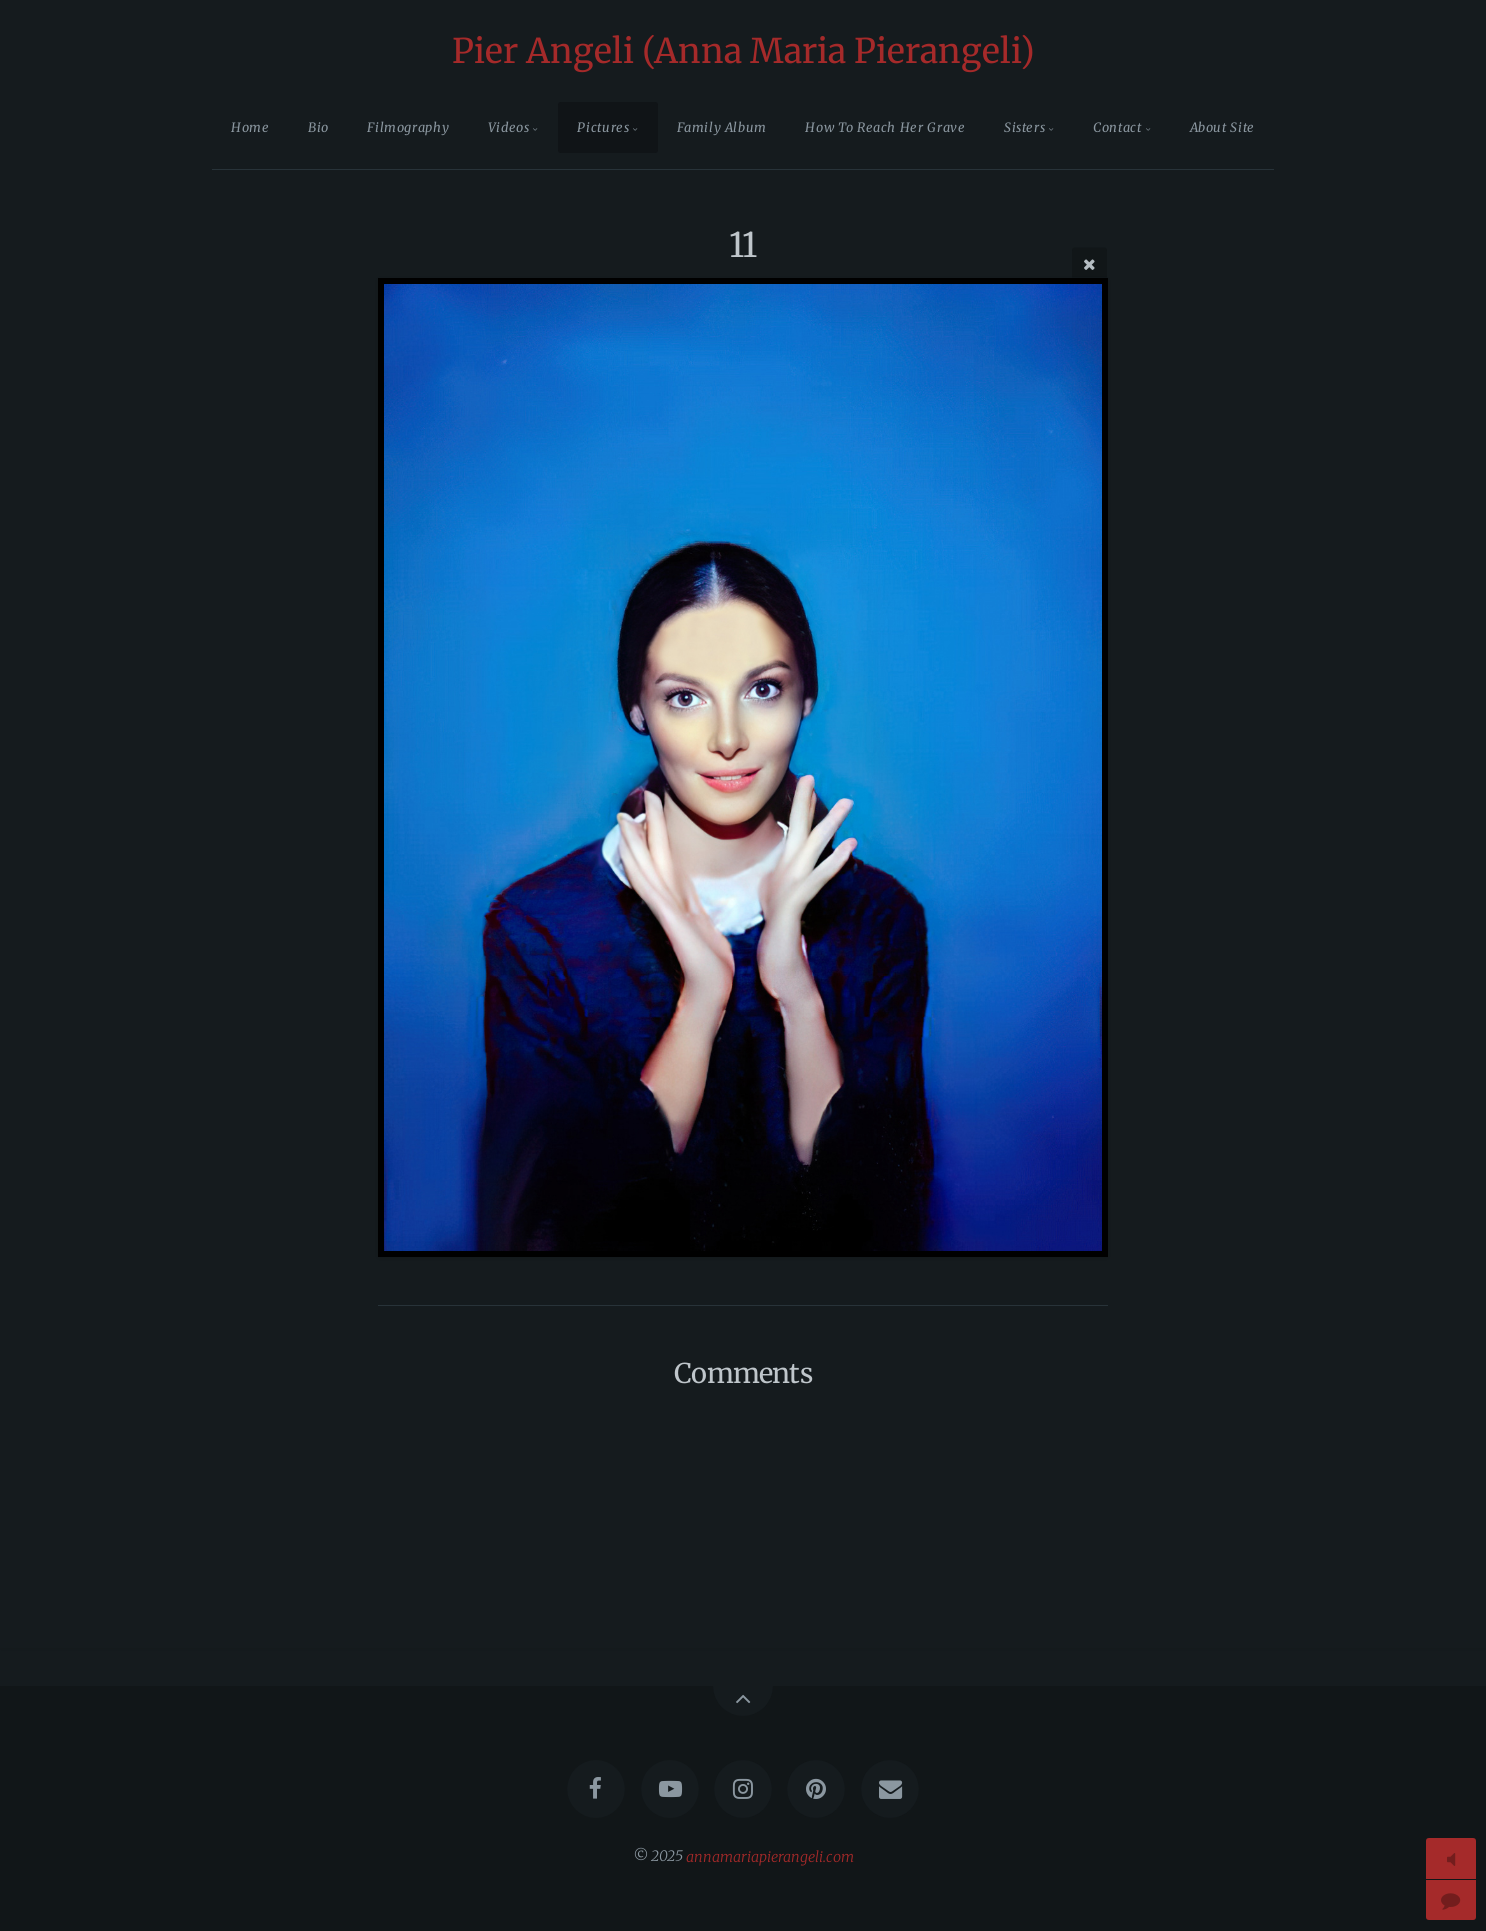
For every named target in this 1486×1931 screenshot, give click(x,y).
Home (250, 127)
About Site (1222, 127)
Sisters (1024, 127)
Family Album (722, 127)
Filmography (408, 127)
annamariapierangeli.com (770, 1856)
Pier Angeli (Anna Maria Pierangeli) (743, 51)
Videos (509, 127)
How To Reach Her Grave (885, 127)
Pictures (603, 127)
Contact (1117, 127)
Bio (318, 127)
